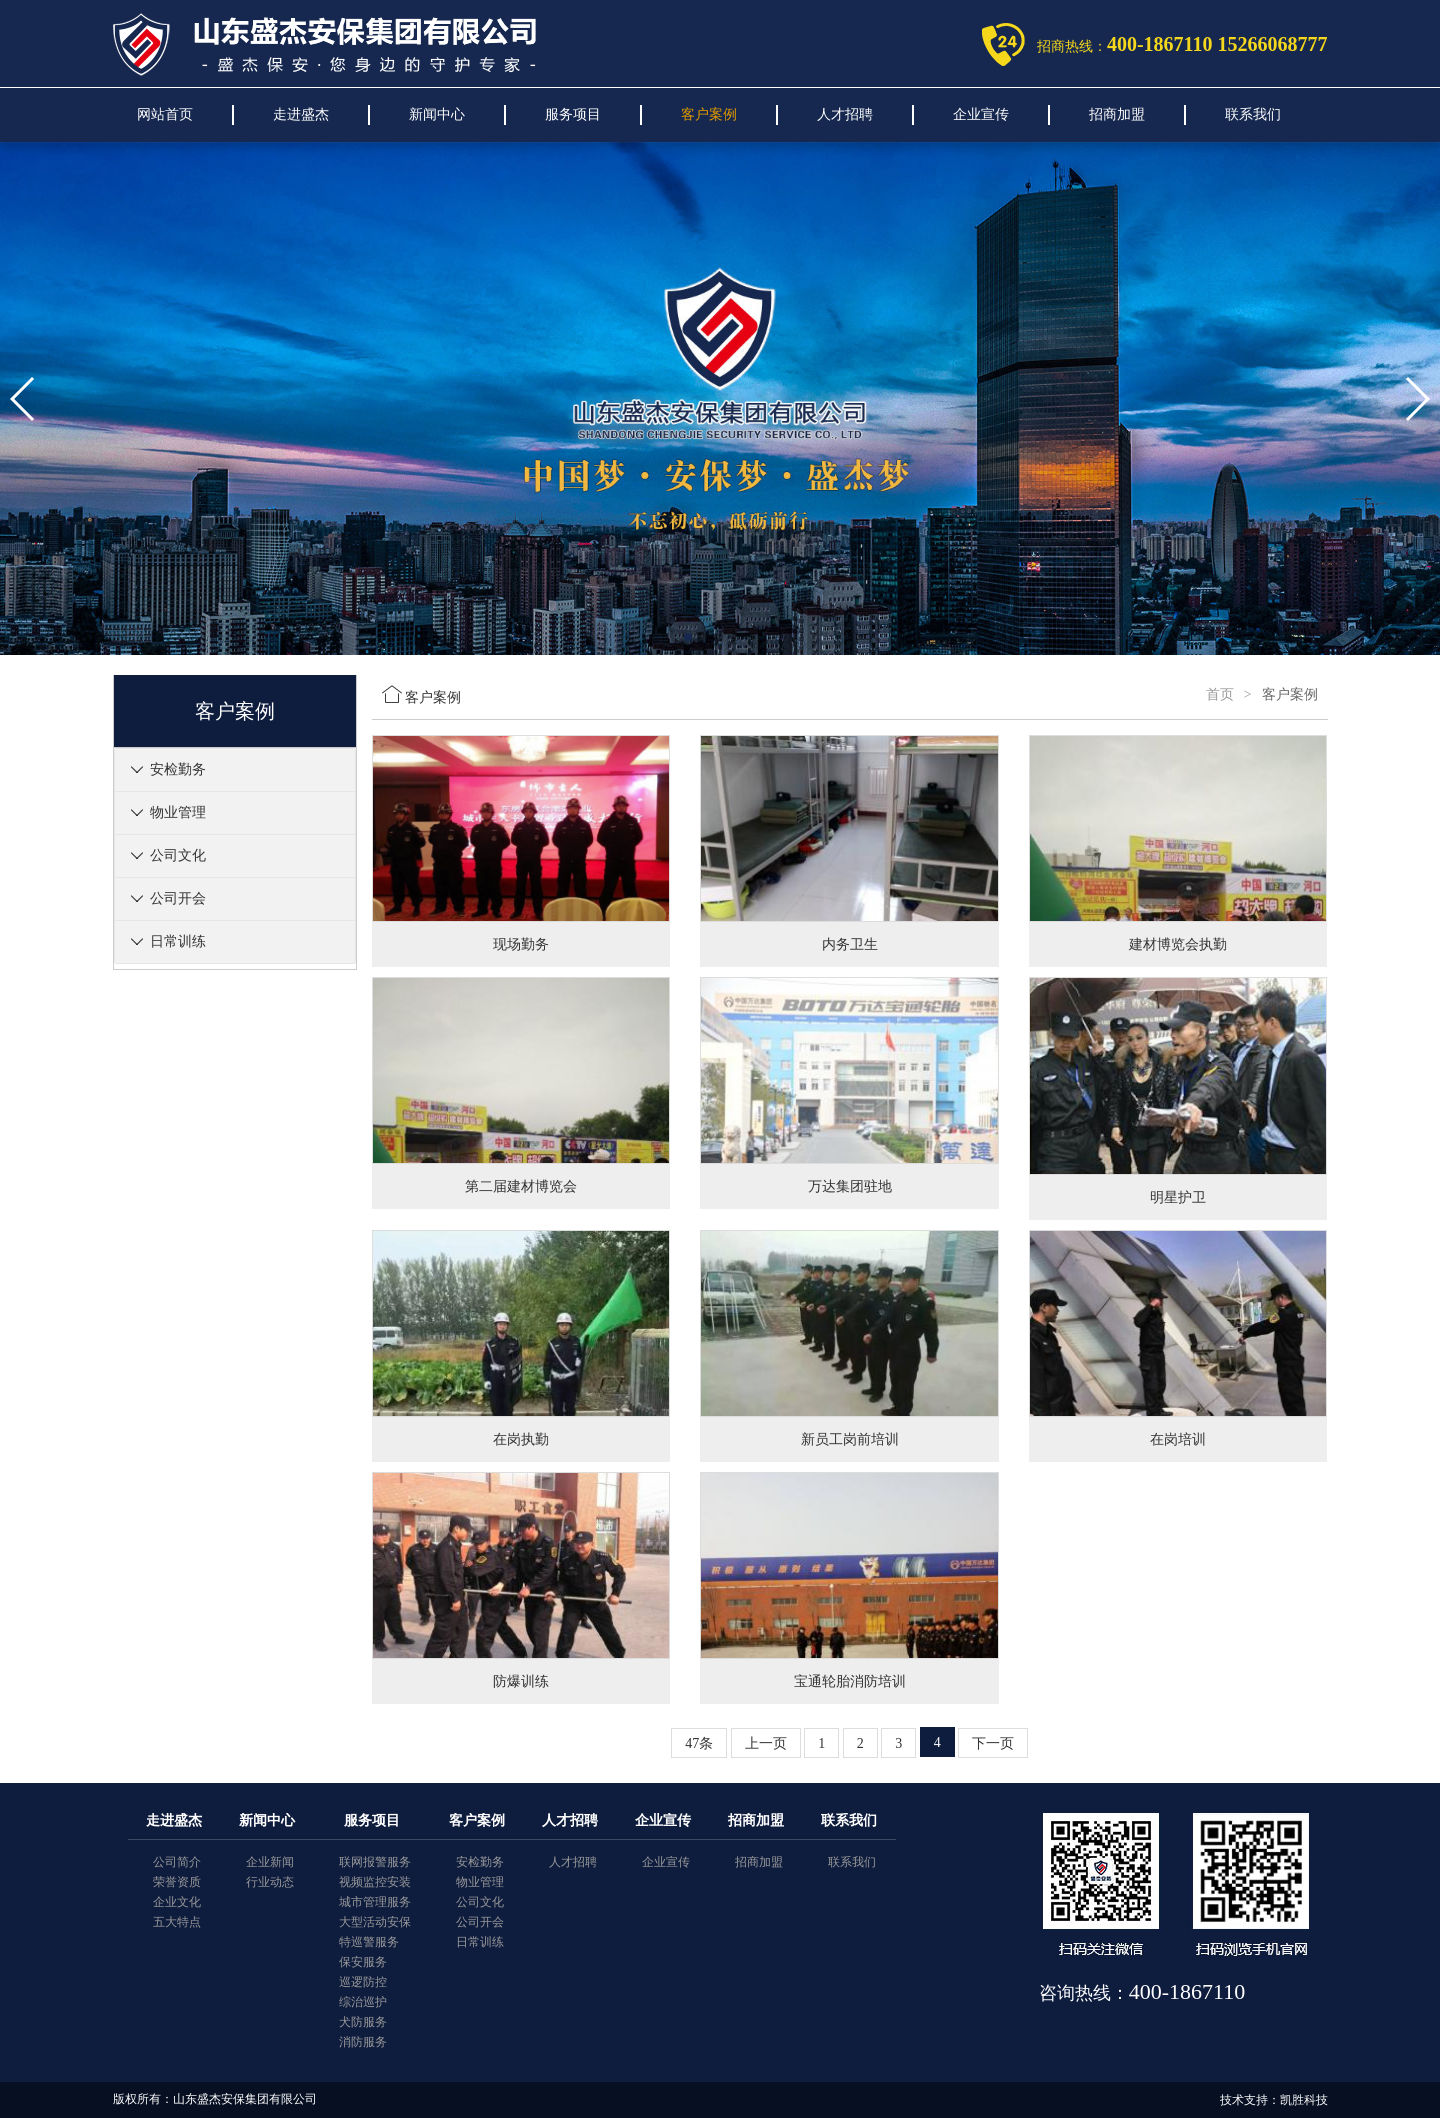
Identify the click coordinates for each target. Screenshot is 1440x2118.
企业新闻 (270, 1862)
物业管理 (178, 812)
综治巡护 (363, 2002)
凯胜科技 (1304, 2100)
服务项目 (573, 114)
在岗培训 (1178, 1439)
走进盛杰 (301, 114)
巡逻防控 (363, 1982)
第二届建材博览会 (521, 1186)
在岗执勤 (521, 1439)
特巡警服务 (369, 1942)
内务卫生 (850, 944)
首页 (1220, 694)
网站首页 (165, 114)
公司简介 (177, 1862)
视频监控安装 (375, 1882)
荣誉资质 (177, 1882)
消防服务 (363, 2042)
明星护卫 (1178, 1197)
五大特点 (177, 1922)
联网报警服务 (375, 1862)
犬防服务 (363, 2022)
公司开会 (178, 898)
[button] (688, 637)
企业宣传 (981, 114)
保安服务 (363, 1962)
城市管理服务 (375, 1902)
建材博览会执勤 (1178, 944)
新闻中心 (437, 114)
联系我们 (1253, 114)
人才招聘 (845, 114)
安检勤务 (178, 769)
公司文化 (178, 855)
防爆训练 (521, 1681)
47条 (699, 1743)
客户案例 (709, 114)
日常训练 (178, 941)
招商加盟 (1117, 114)
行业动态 (270, 1882)
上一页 (766, 1743)
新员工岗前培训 (850, 1439)
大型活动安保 (375, 1922)
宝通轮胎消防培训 (850, 1681)
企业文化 (177, 1902)
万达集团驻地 (850, 1186)
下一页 (993, 1743)
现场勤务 (521, 944)
